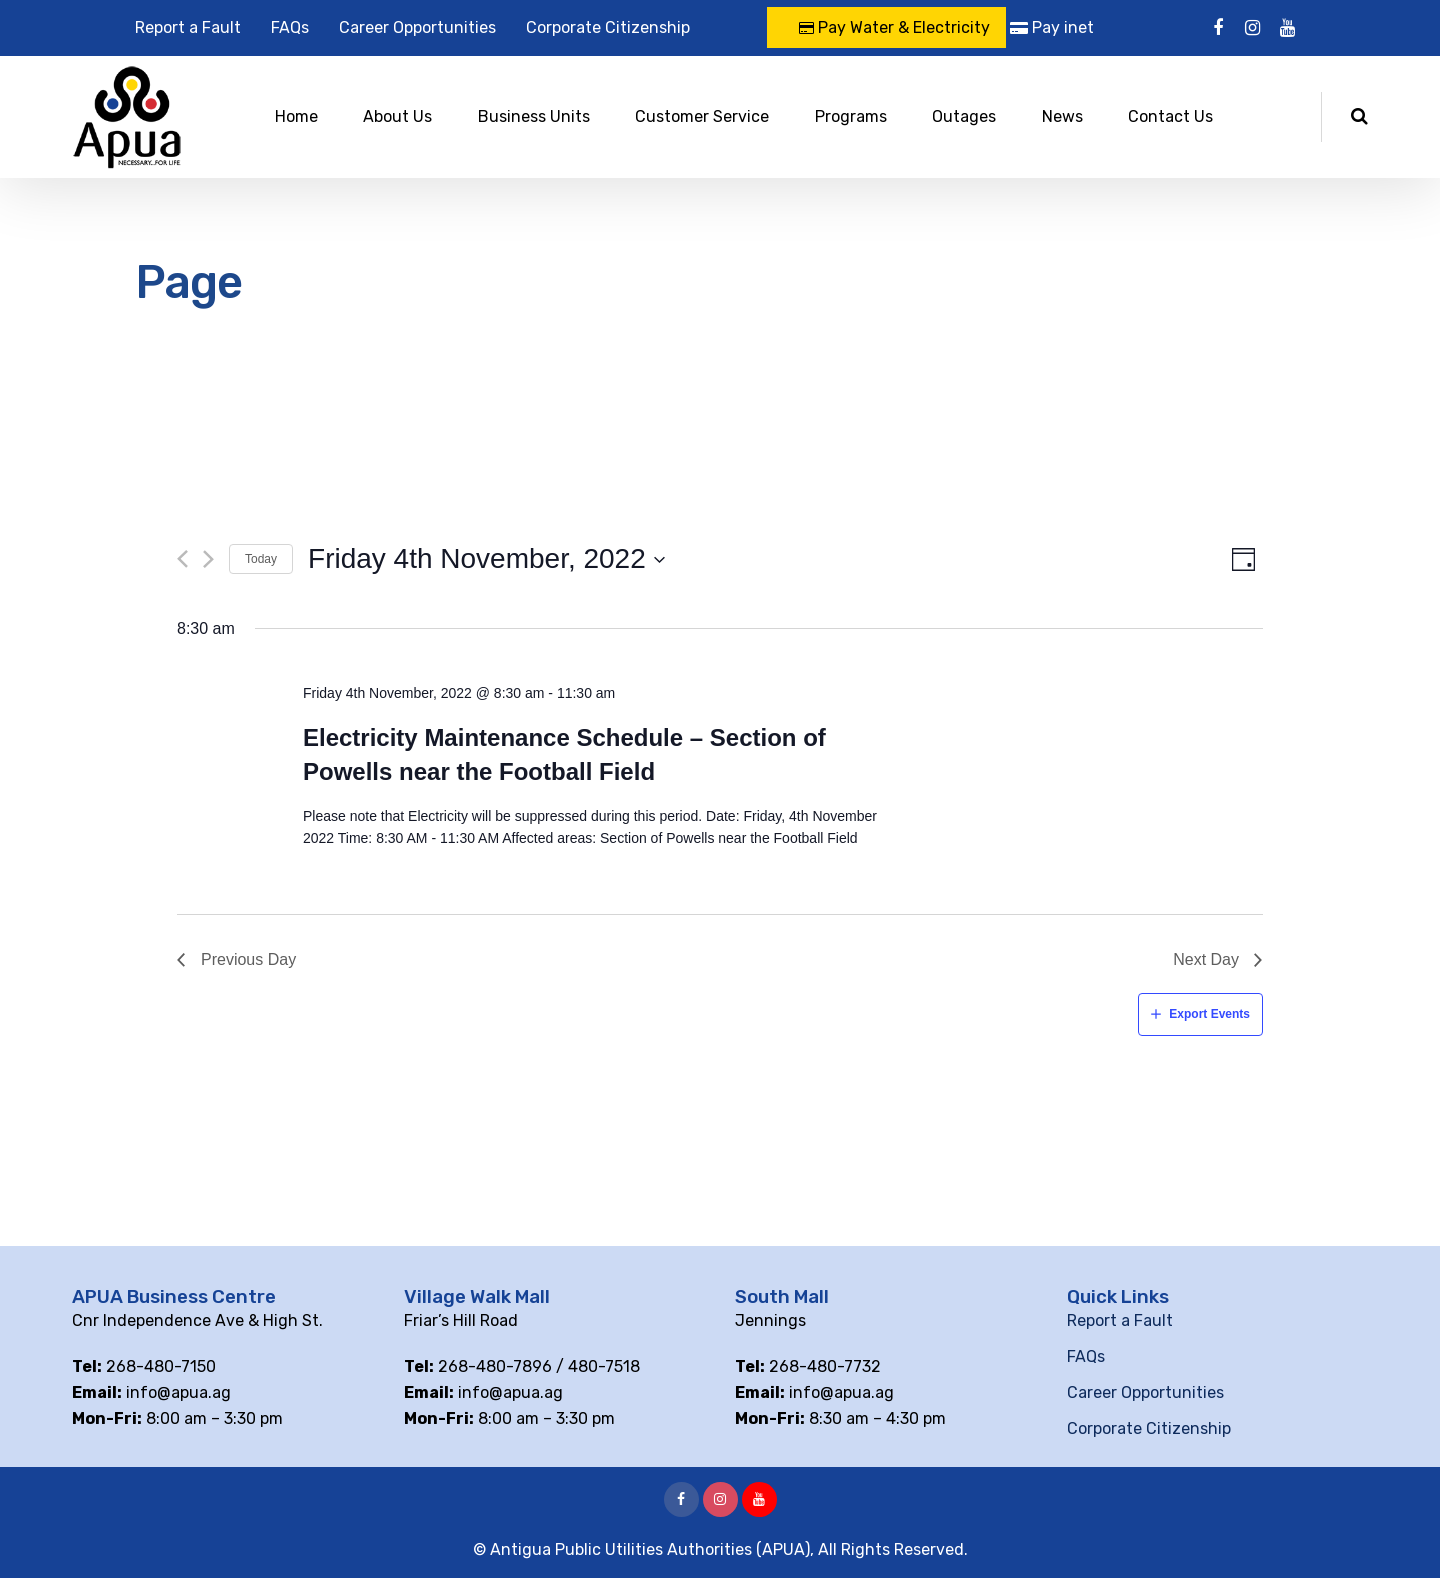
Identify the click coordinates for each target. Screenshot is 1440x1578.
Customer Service (702, 116)
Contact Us (1170, 116)
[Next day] (208, 559)
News (1062, 116)
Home (296, 116)
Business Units (534, 116)
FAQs (290, 27)
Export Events (1209, 1014)
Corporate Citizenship (608, 27)
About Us (397, 116)
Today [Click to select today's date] (261, 559)
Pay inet (1052, 27)
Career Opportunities (417, 27)
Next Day (1206, 959)
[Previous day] (182, 559)
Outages (964, 116)
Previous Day (248, 959)
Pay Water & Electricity (894, 27)
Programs (851, 116)
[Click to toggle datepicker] (487, 559)
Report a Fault (188, 27)
